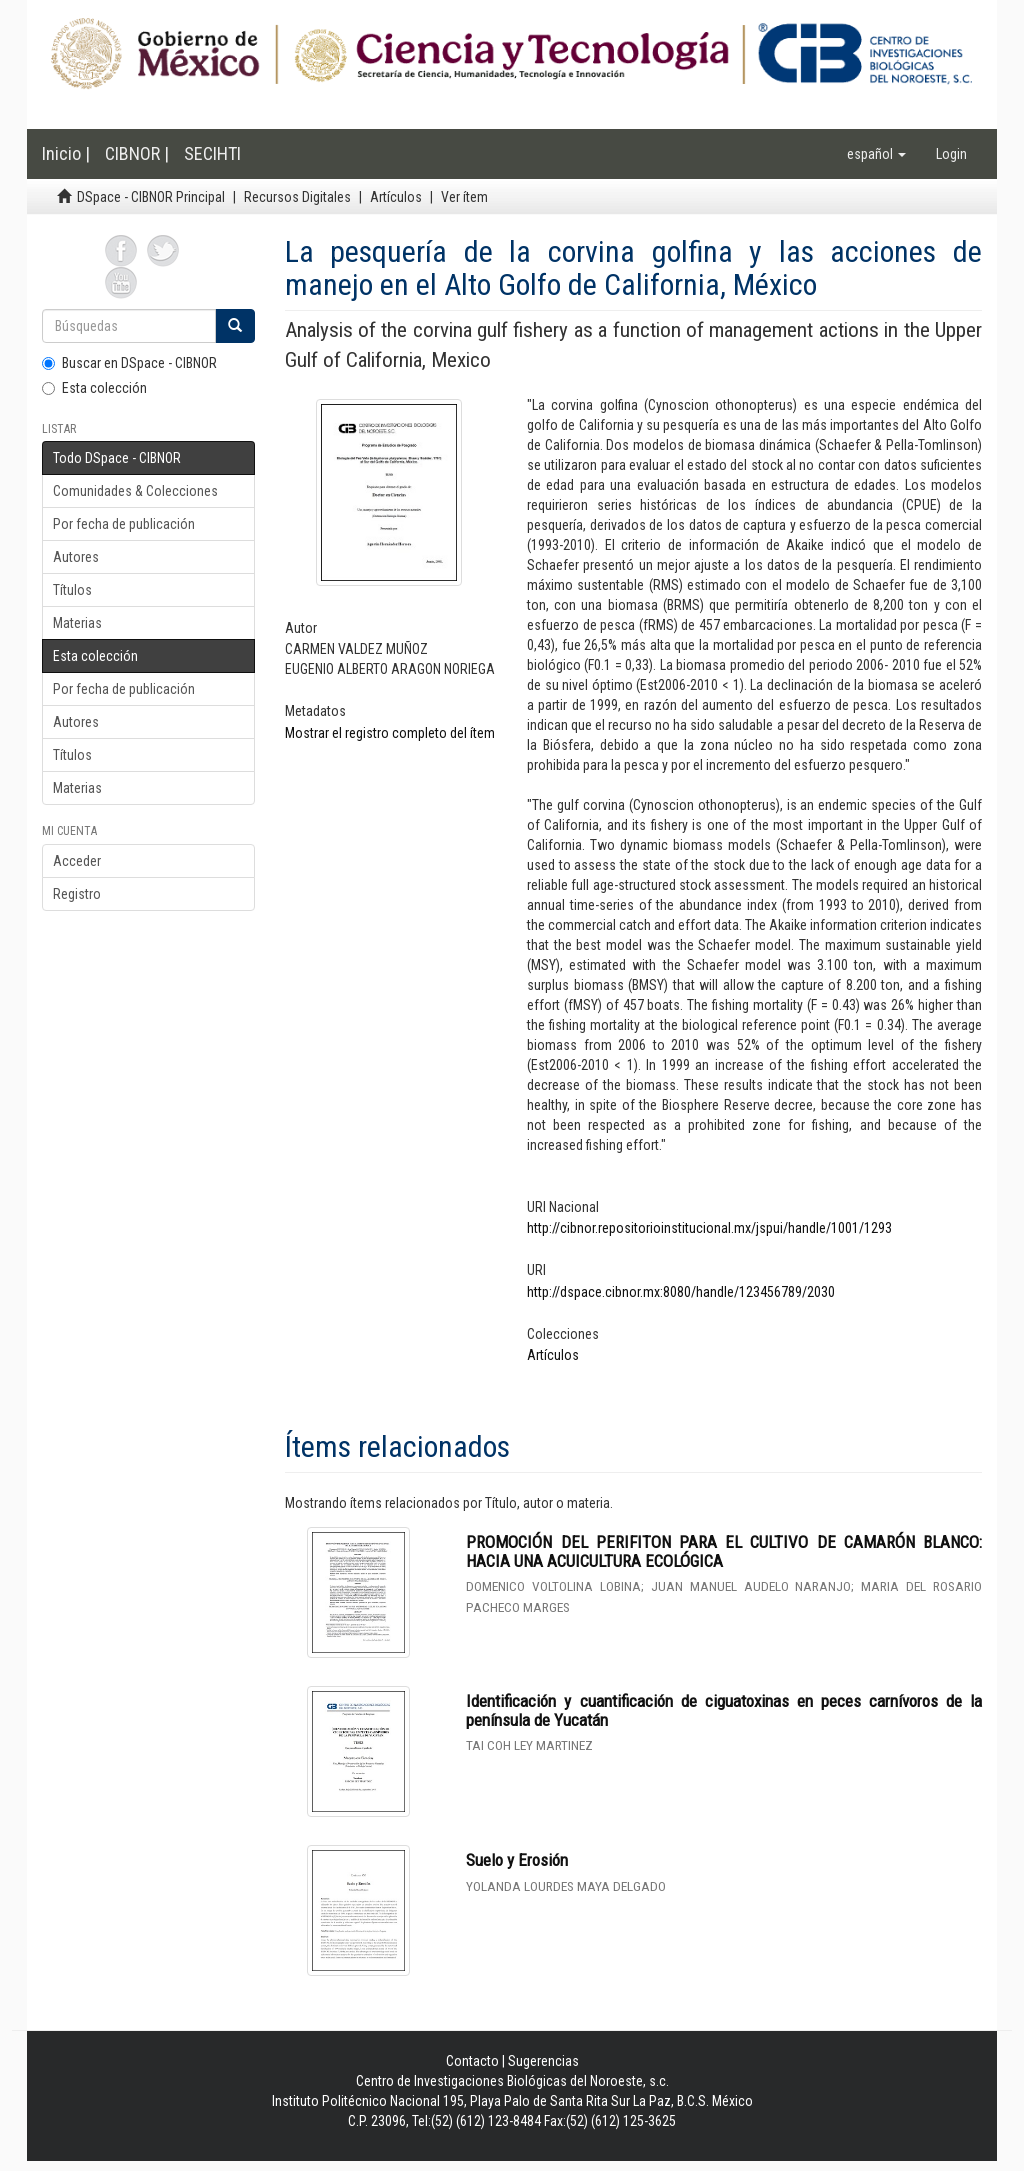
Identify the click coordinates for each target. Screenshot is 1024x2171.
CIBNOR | (137, 153)
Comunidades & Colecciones (135, 491)
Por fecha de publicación (124, 524)
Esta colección (94, 388)
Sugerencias (543, 2061)
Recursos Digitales (297, 197)
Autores (76, 557)
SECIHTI (212, 153)
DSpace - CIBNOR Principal (151, 197)
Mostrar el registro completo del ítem (390, 733)
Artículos (396, 197)
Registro (77, 894)
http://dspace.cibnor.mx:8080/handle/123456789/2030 (681, 1292)
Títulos (72, 590)
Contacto (472, 2061)
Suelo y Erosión (517, 1860)
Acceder (77, 861)
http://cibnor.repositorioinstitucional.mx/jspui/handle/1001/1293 (709, 1228)
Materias (77, 623)
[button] (876, 154)
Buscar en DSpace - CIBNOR (129, 363)
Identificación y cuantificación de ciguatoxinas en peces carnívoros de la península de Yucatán (724, 1710)
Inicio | (66, 153)
